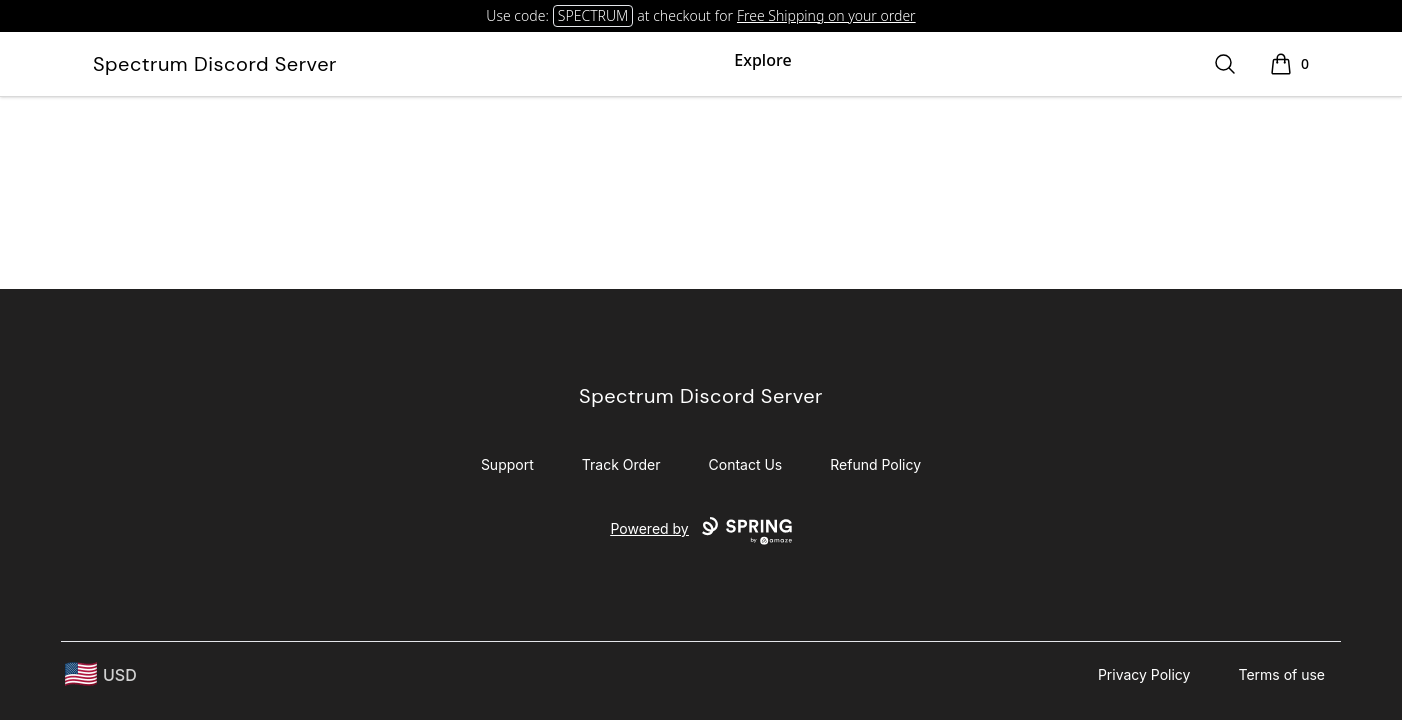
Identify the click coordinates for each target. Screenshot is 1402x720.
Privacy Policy (1144, 674)
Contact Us (746, 464)
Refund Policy (875, 464)
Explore (762, 60)
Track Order (621, 464)
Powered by (700, 531)
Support (507, 464)
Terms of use (1281, 674)
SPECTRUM (593, 15)
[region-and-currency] (101, 674)
